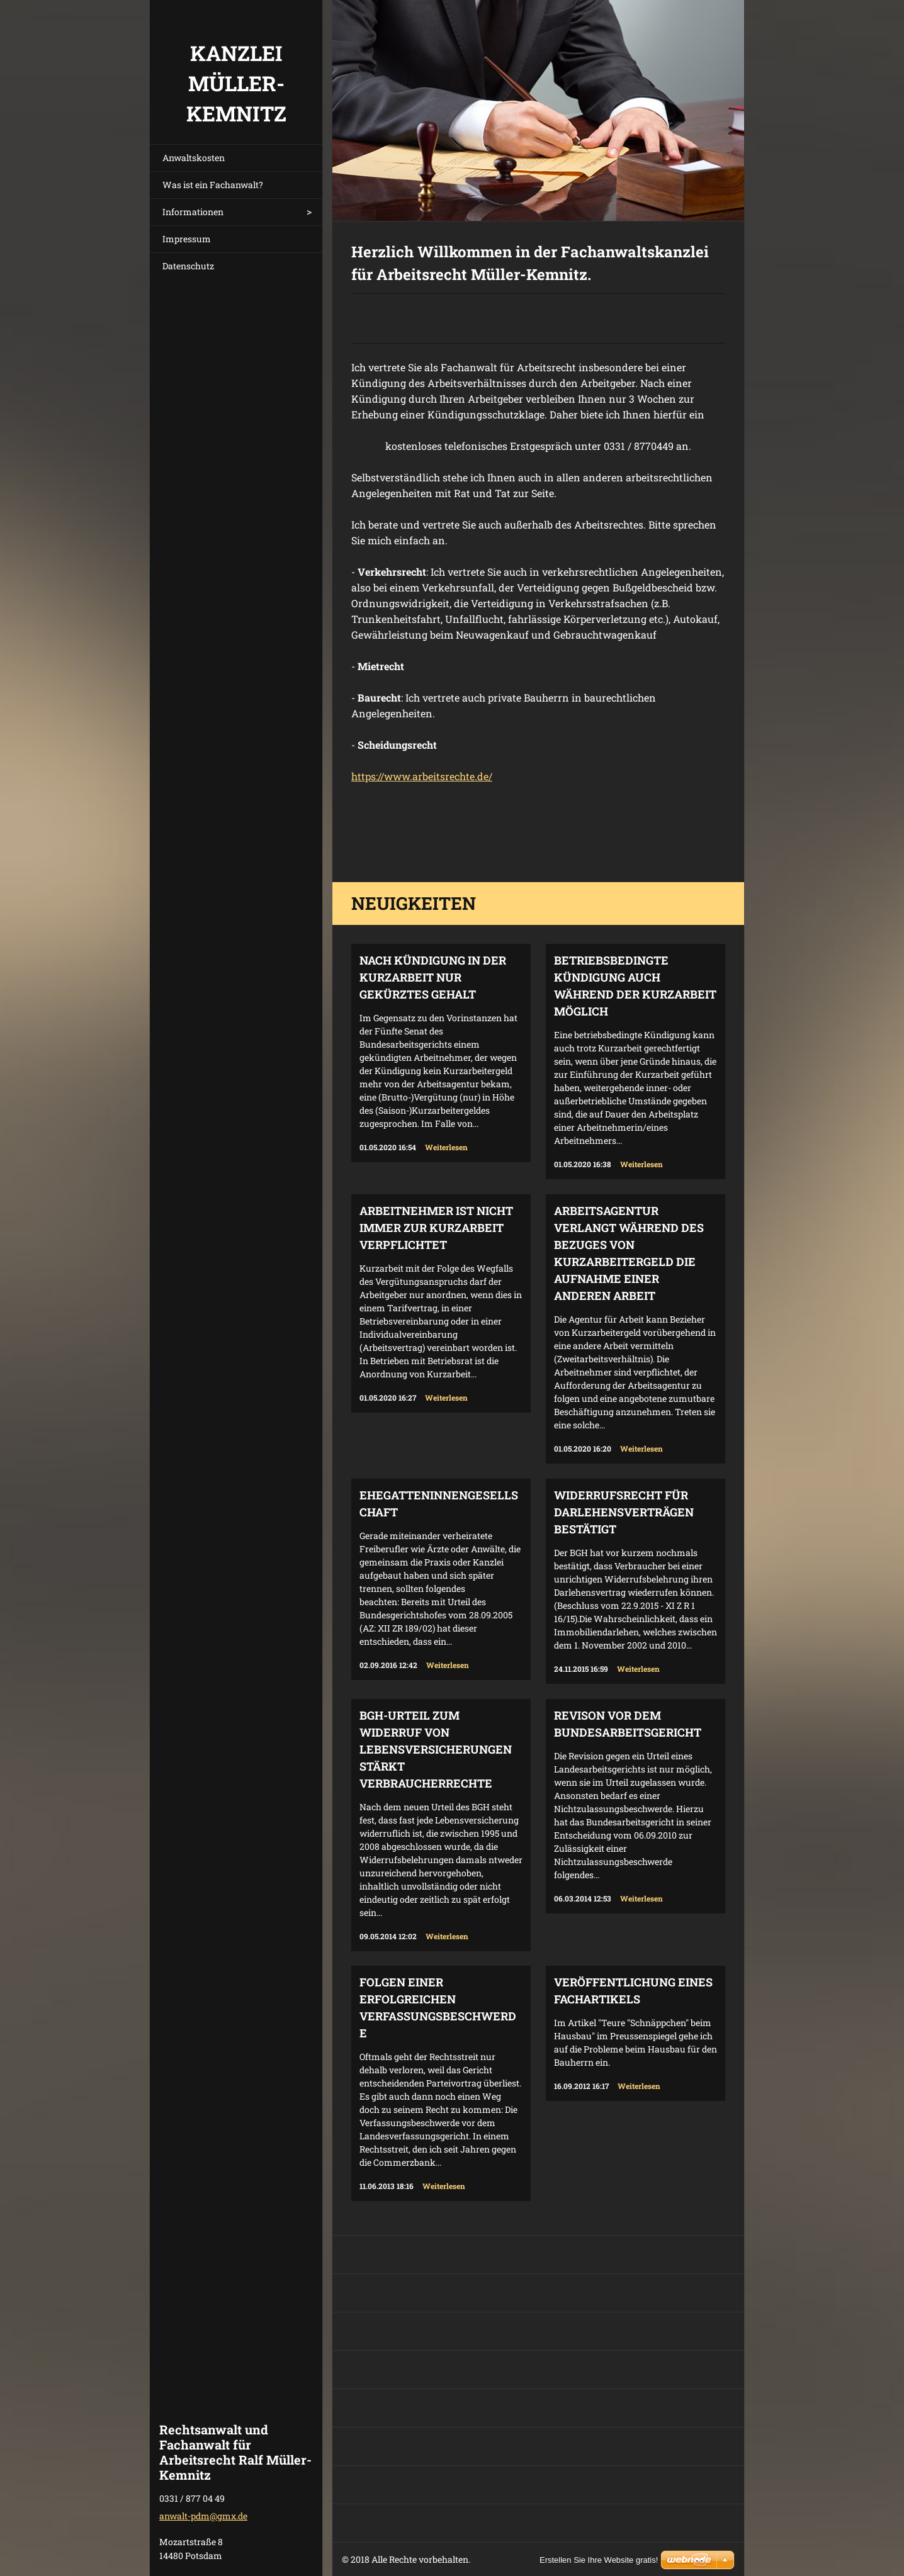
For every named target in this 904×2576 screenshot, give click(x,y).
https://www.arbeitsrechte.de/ (421, 776)
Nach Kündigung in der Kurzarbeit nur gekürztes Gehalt (432, 977)
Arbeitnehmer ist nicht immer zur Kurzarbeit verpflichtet (436, 1227)
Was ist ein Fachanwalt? (212, 185)
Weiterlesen (446, 1147)
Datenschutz (188, 266)
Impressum (186, 239)
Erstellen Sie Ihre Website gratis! (599, 2560)
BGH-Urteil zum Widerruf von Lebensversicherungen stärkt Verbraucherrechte (435, 1749)
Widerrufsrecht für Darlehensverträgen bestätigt (624, 1512)
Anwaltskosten (193, 158)
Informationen (192, 212)
